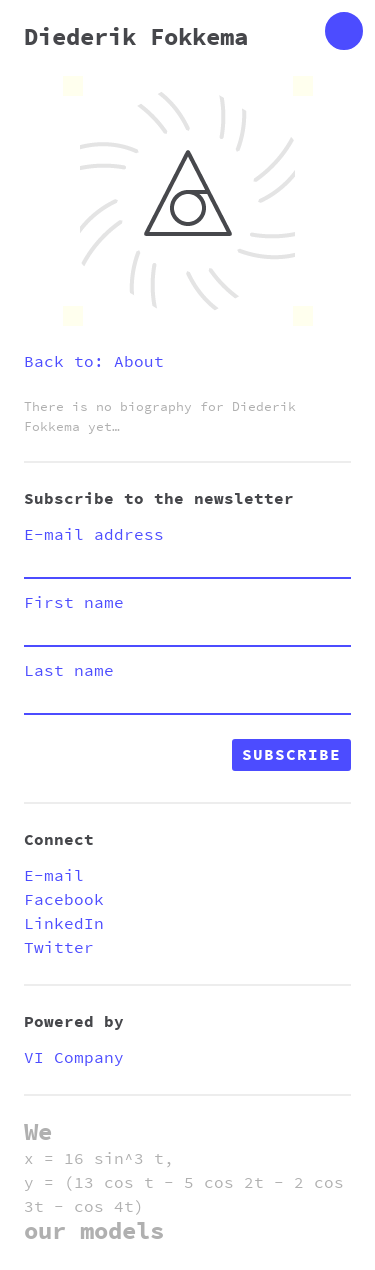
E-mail (54, 876)
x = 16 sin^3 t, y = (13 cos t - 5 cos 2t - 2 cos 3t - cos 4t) (184, 1183)
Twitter (59, 948)
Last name (69, 671)
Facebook (64, 900)
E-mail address (94, 535)
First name (74, 603)
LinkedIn (64, 924)
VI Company (74, 1058)
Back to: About (94, 362)
